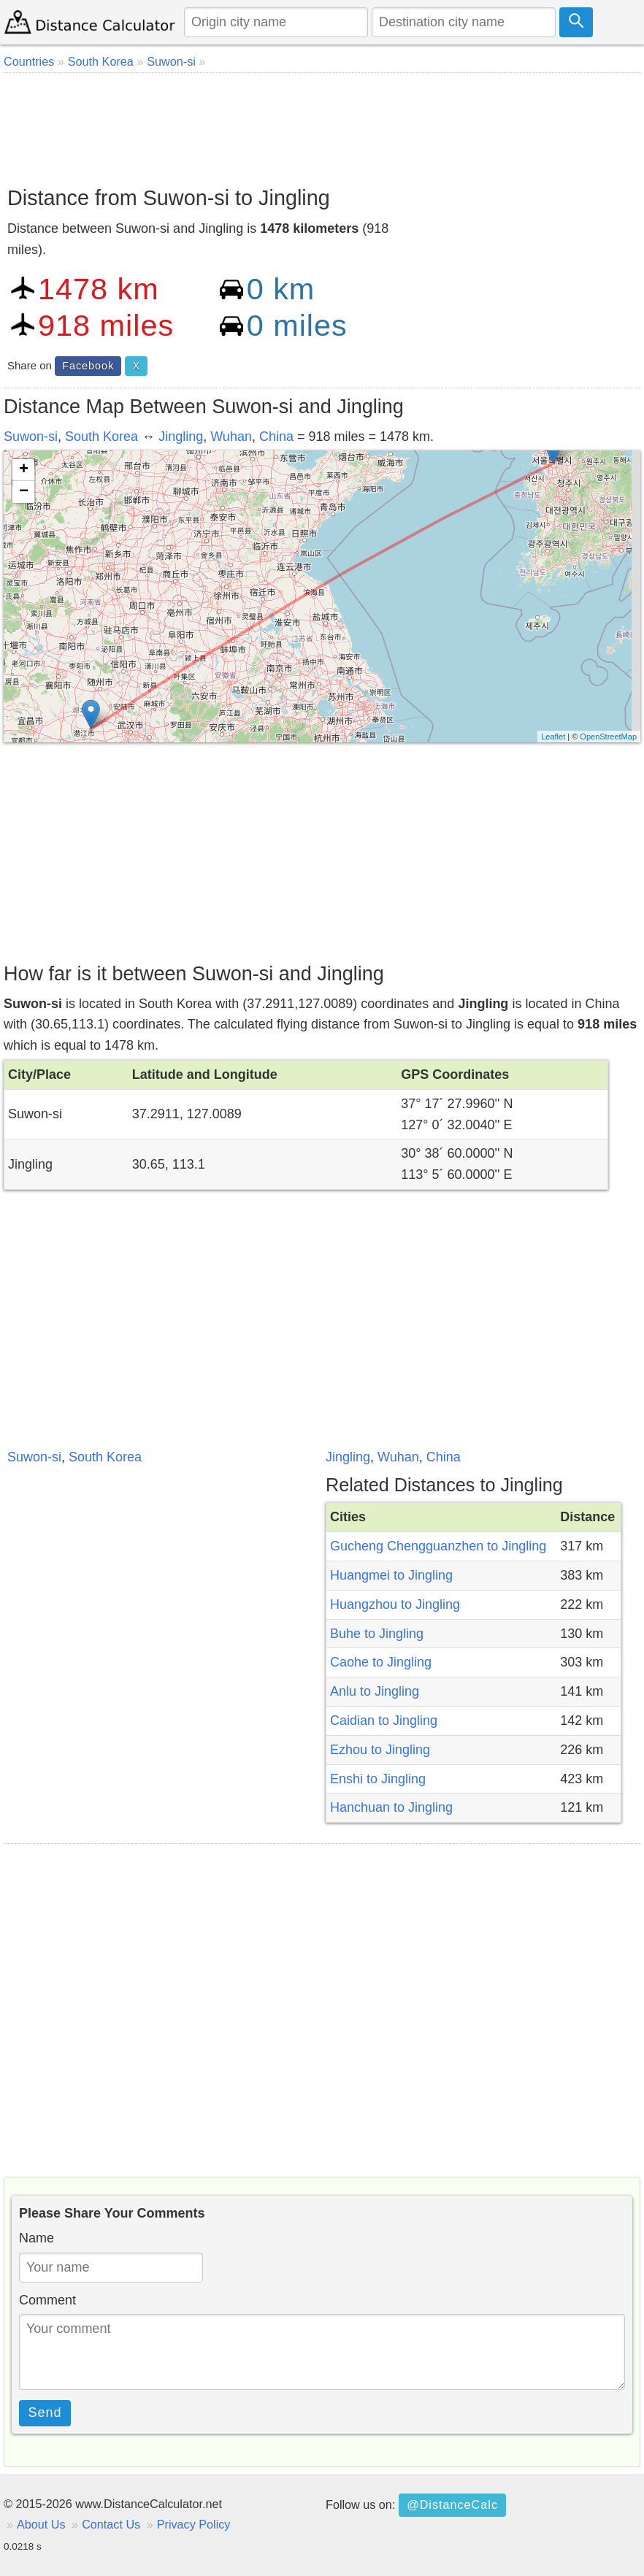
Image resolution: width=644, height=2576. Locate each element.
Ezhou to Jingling (380, 1749)
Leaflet (553, 736)
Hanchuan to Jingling (391, 1807)
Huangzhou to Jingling (395, 1604)
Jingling (180, 436)
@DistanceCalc (452, 2504)
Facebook (88, 366)
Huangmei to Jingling (391, 1575)
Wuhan (231, 436)
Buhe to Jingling (376, 1633)
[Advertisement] (322, 124)
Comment (47, 2300)
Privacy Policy (194, 2524)
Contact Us (111, 2524)
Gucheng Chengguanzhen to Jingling (438, 1546)
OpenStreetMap (608, 736)
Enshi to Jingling (378, 1779)
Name (36, 2238)
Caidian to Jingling (383, 1720)
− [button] (23, 492)
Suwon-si (31, 436)
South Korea (101, 436)
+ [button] (23, 470)
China (276, 436)
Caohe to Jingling (381, 1662)
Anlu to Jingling (374, 1691)
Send (45, 2412)
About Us (41, 2524)
